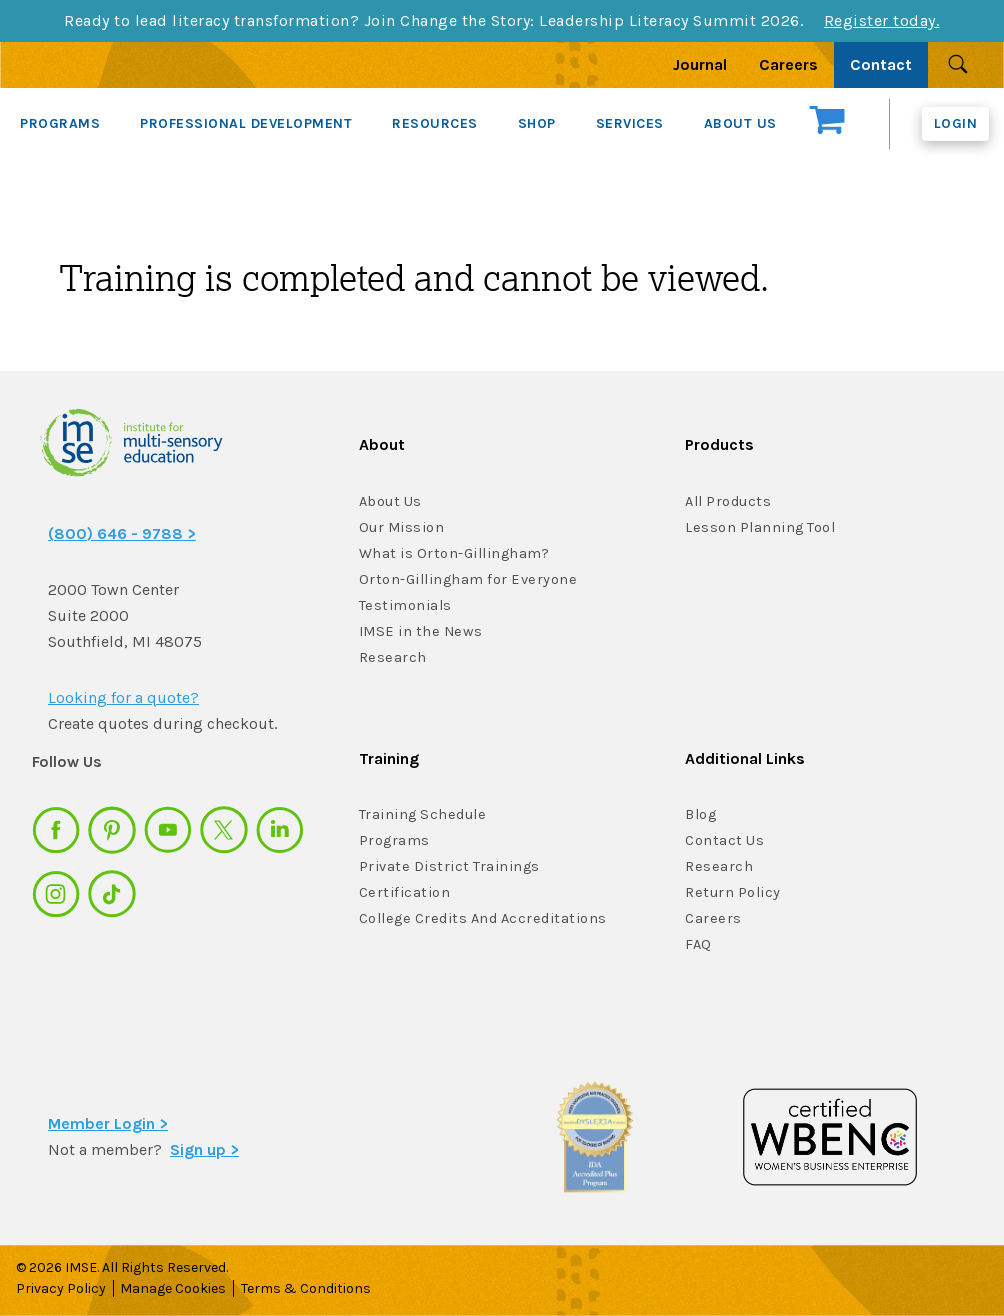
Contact (881, 64)
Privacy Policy (61, 1288)
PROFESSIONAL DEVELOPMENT (246, 123)
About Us (390, 501)
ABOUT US (740, 123)
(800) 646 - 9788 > (122, 533)
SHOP (537, 123)
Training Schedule (420, 814)
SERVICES (630, 123)
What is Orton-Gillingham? (452, 553)
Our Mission (401, 527)
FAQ (698, 944)
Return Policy (732, 892)
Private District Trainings (446, 866)
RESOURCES (435, 123)
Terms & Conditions (311, 1288)
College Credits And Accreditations (479, 918)
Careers (788, 64)
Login (956, 123)
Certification (403, 892)
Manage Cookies (176, 1288)
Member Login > (108, 1123)
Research (392, 657)
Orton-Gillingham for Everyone (465, 579)
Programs (394, 840)
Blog (700, 814)
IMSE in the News (418, 631)
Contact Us (724, 840)
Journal (700, 64)
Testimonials (403, 605)
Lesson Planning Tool (759, 527)
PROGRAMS (60, 123)
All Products (728, 501)
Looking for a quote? (123, 697)
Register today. (882, 20)
